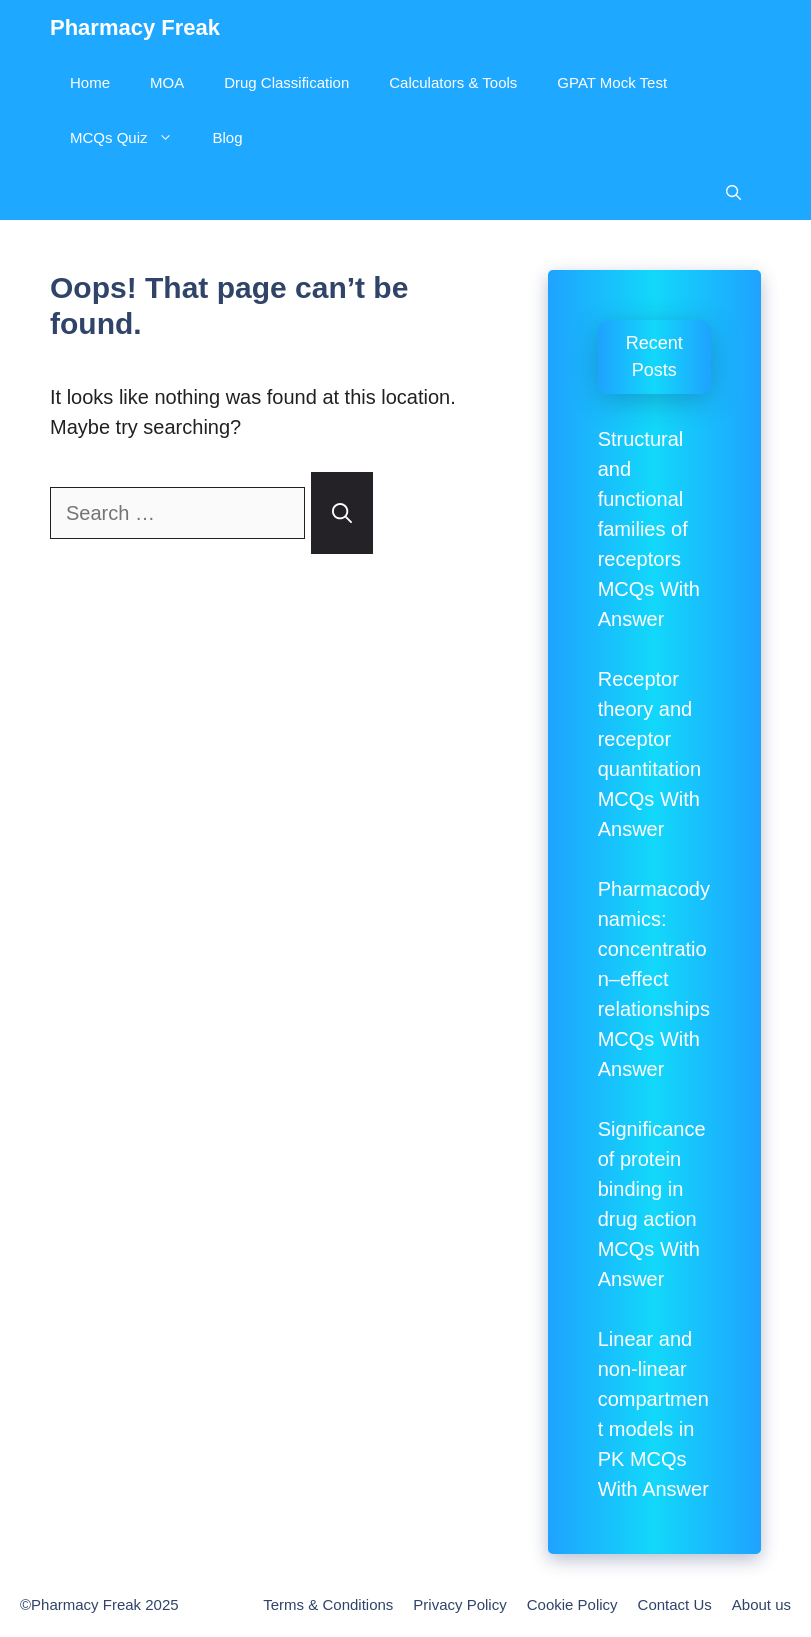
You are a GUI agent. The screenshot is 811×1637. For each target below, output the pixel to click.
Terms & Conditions (328, 1604)
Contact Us (675, 1604)
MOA (167, 82)
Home (90, 82)
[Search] (342, 513)
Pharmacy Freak (135, 27)
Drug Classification (286, 82)
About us (761, 1604)
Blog (228, 137)
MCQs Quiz (131, 137)
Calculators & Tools (453, 82)
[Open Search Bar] (733, 192)
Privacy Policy (459, 1604)
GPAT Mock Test (612, 82)
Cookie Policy (572, 1604)
